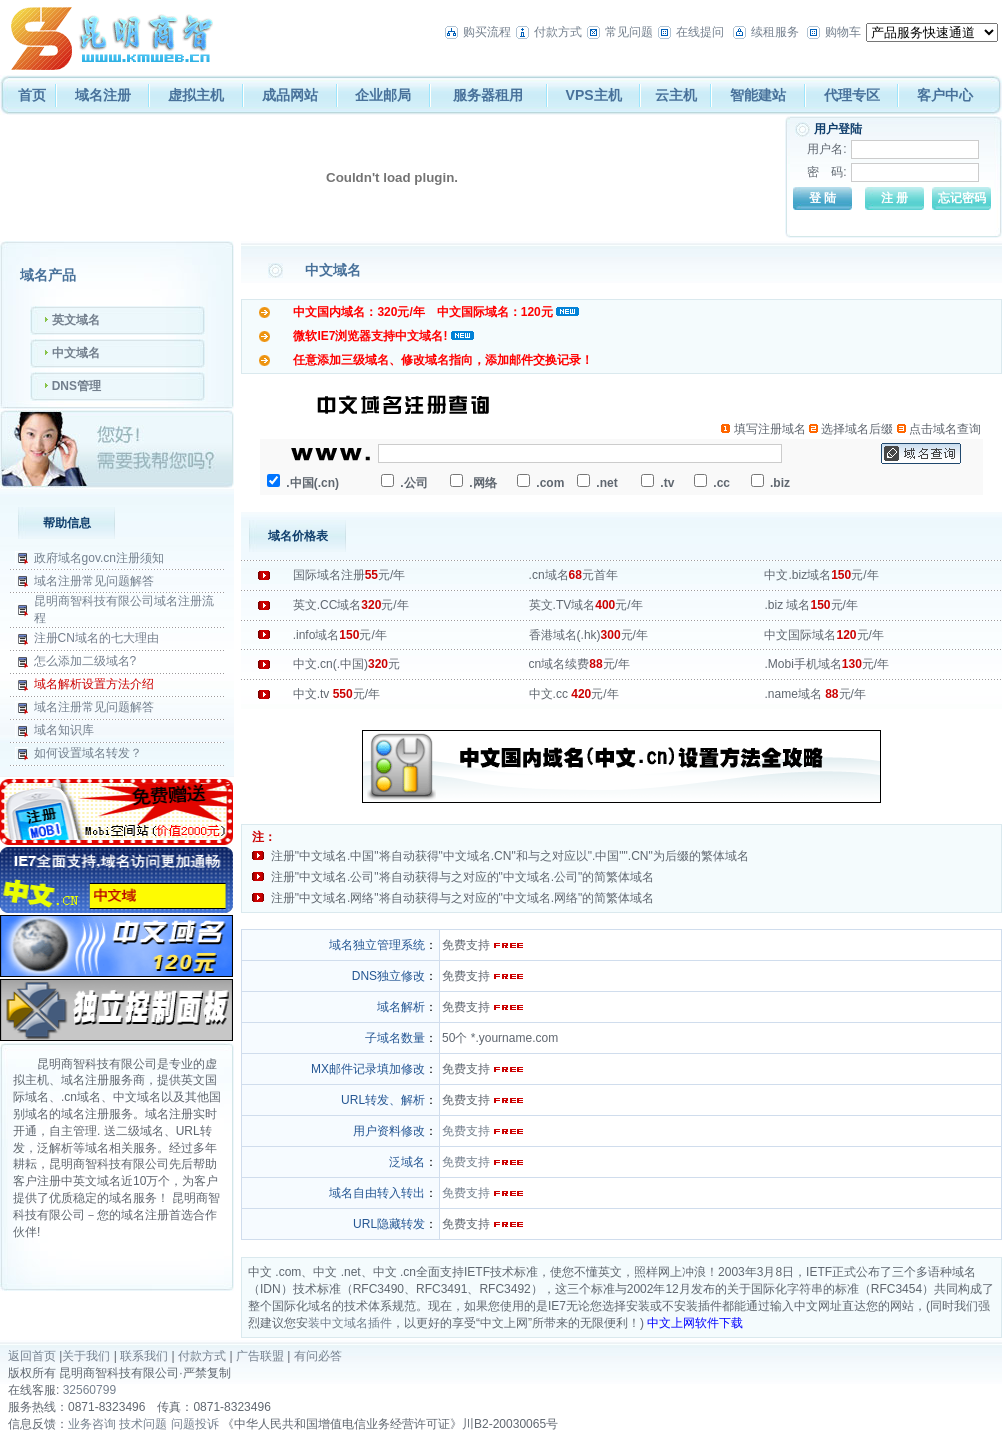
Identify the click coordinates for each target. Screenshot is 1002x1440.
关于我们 (86, 1356)
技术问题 (143, 1424)
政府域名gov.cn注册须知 (99, 558)
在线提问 (700, 32)
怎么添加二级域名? (85, 661)
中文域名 (76, 353)
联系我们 (144, 1356)
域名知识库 (64, 730)
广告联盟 (260, 1356)
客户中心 (945, 95)
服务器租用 (488, 95)
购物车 (843, 32)
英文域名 (76, 320)
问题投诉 (195, 1424)
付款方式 (558, 32)
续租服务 (775, 32)
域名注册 (103, 95)
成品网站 (290, 95)
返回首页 (32, 1356)
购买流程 (487, 32)
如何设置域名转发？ (88, 753)
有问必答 (318, 1356)
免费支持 (466, 1131)
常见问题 (629, 32)
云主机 (676, 95)
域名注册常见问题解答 (94, 581)
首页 (32, 95)
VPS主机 (594, 95)
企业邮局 (383, 95)
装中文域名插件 (350, 1323)
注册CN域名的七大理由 (96, 638)
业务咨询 (92, 1424)
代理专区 (852, 95)
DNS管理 (76, 386)
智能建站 (758, 95)
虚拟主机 (196, 95)
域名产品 (48, 275)
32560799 (89, 1390)
